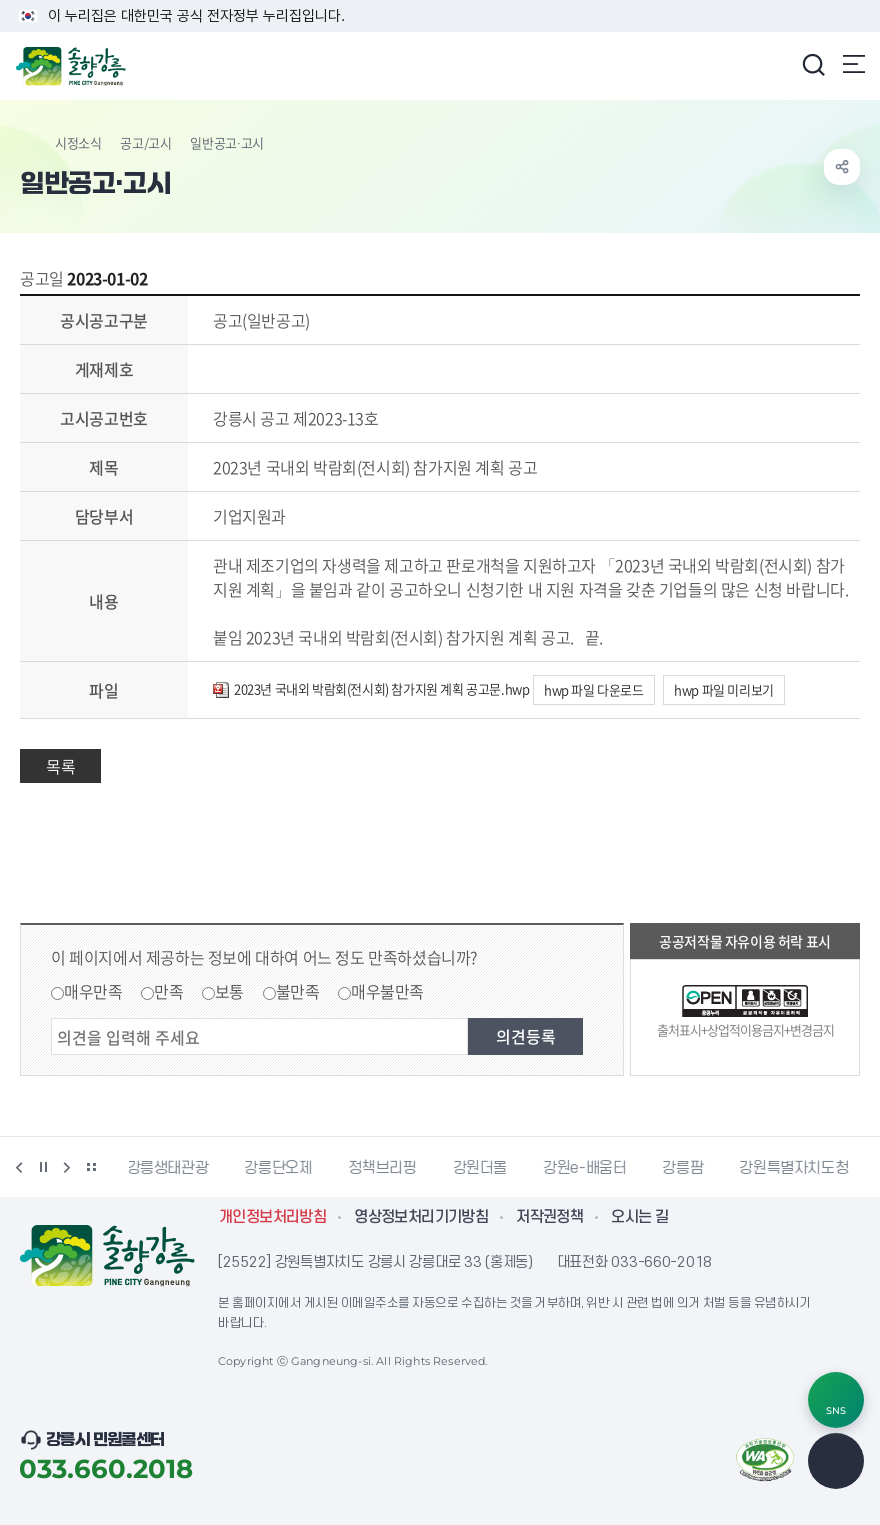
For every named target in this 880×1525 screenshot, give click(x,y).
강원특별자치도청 (795, 1168)
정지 (43, 1167)
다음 (67, 1167)
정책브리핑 (384, 1168)
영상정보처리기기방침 (421, 1217)
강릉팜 (684, 1168)
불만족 (298, 991)
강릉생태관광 (170, 1168)
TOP (836, 1461)
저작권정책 (549, 1217)
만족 (168, 991)
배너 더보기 (91, 1167)
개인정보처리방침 (272, 1217)
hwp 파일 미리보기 (724, 689)
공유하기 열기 (842, 167)
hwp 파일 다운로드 (594, 689)
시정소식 (78, 142)
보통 (229, 991)
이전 (19, 1167)
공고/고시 (145, 142)
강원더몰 (482, 1168)
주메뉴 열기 (854, 64)
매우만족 (93, 991)
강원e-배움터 (586, 1168)
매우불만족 (387, 991)
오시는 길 (639, 1217)
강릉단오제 (280, 1168)
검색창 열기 (813, 64)
